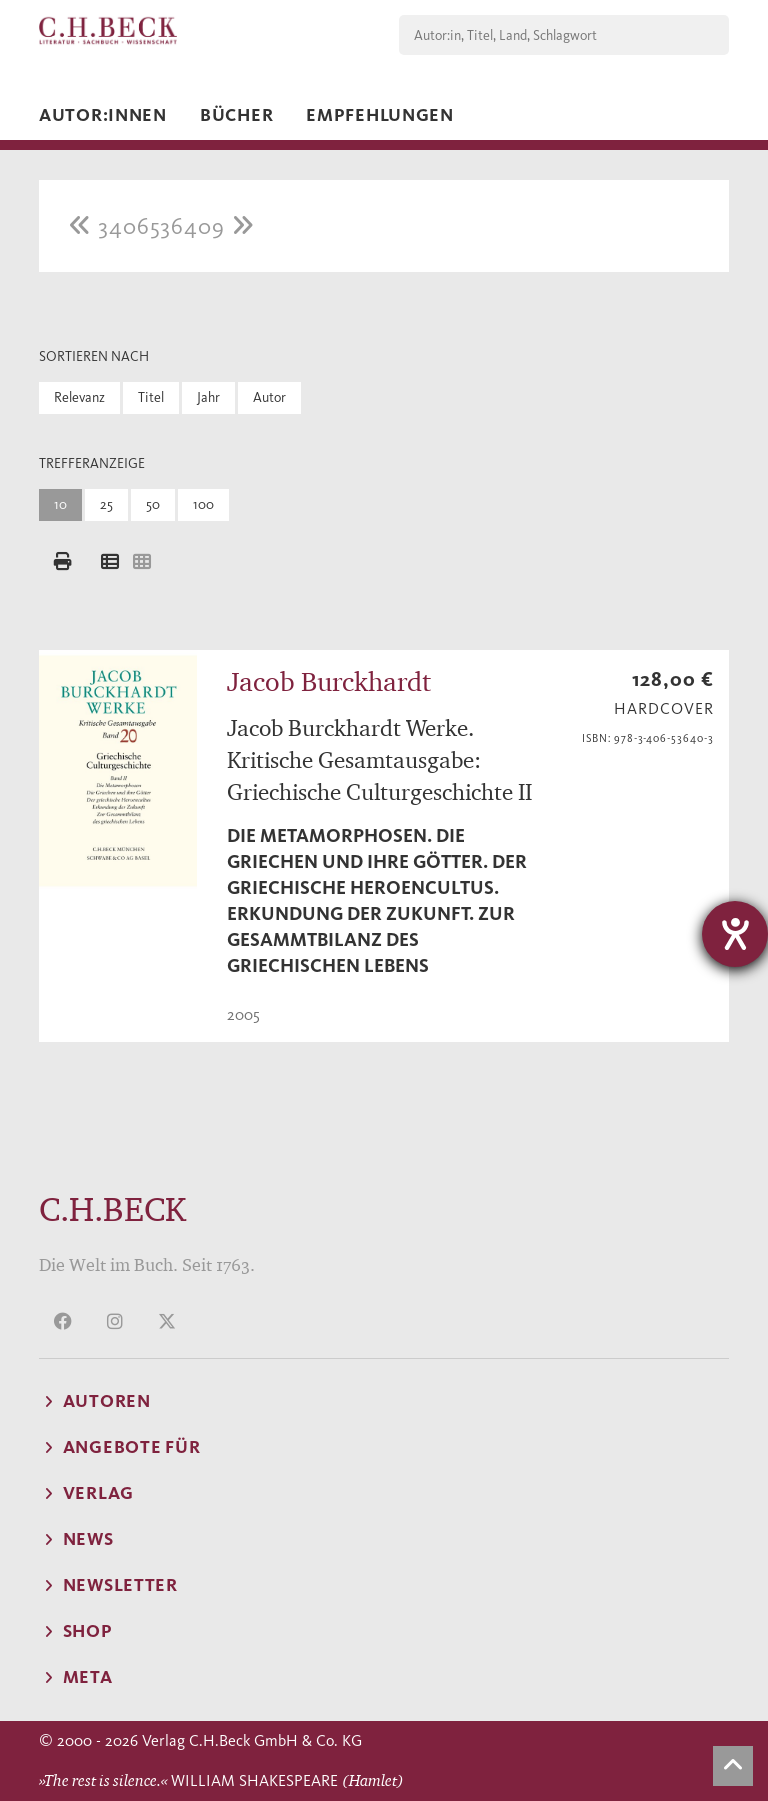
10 (60, 504)
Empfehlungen (380, 115)
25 (106, 504)
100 (203, 504)
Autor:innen (103, 115)
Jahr (208, 397)
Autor (269, 397)
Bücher (236, 115)
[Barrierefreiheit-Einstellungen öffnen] (735, 934)
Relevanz (79, 397)
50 (153, 504)
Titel (151, 397)
